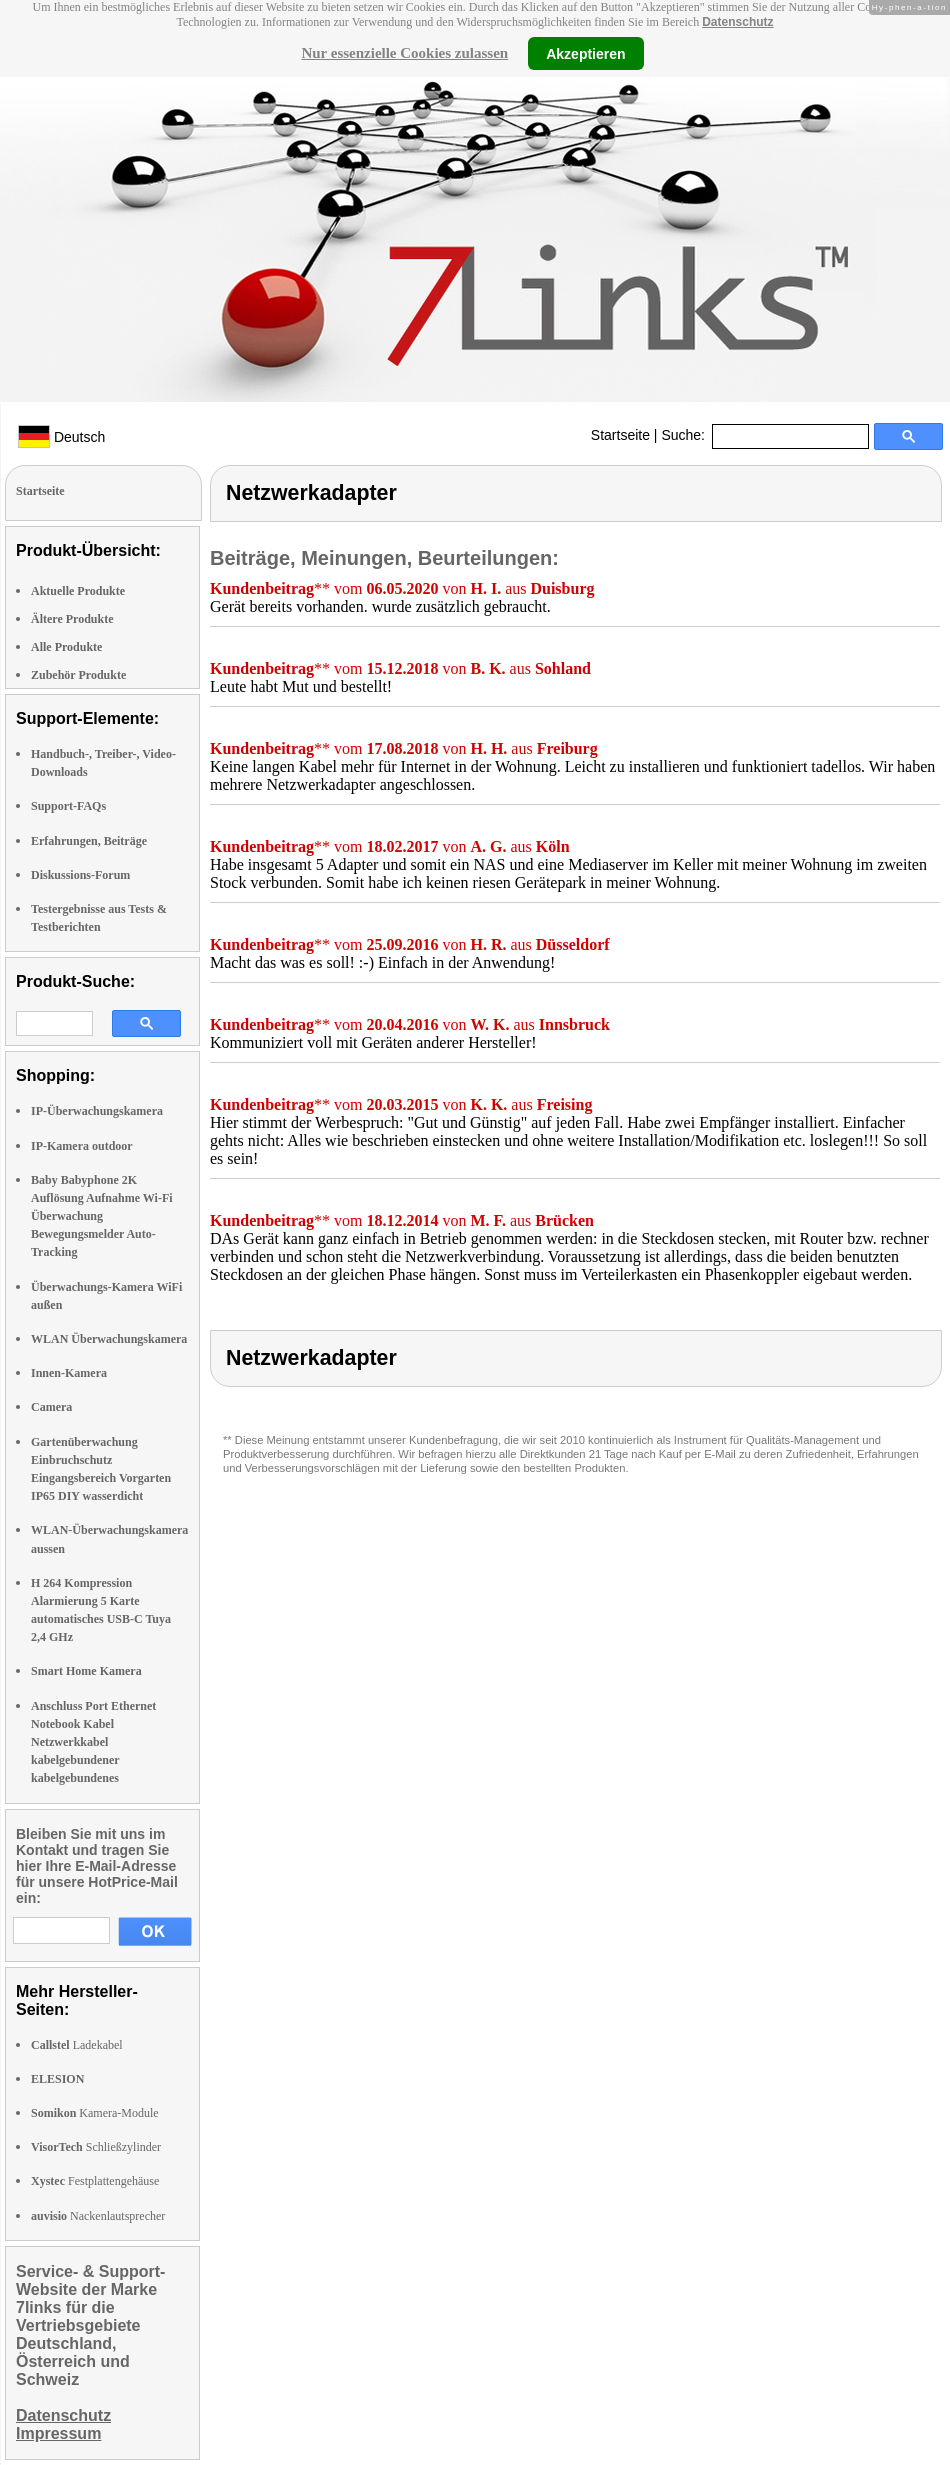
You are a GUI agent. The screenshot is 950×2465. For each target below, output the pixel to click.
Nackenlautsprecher (98, 2216)
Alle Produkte (66, 647)
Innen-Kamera (69, 1373)
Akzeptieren (585, 53)
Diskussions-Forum (80, 875)
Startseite (620, 435)
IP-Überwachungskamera (97, 1111)
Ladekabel (77, 2045)
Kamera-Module (95, 2113)
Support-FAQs (68, 806)
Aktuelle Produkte (78, 591)
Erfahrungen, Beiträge (89, 841)
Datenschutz (737, 22)
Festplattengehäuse (95, 2181)
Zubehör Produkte (78, 675)
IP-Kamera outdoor (82, 1146)
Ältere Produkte (72, 619)
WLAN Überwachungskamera (109, 1339)
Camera (51, 1407)
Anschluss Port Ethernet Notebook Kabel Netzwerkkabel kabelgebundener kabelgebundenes (93, 1742)
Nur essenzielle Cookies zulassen (404, 53)
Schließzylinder (96, 2147)
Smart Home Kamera (86, 1671)
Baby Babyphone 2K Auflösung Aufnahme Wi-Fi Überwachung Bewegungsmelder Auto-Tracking (102, 1216)
